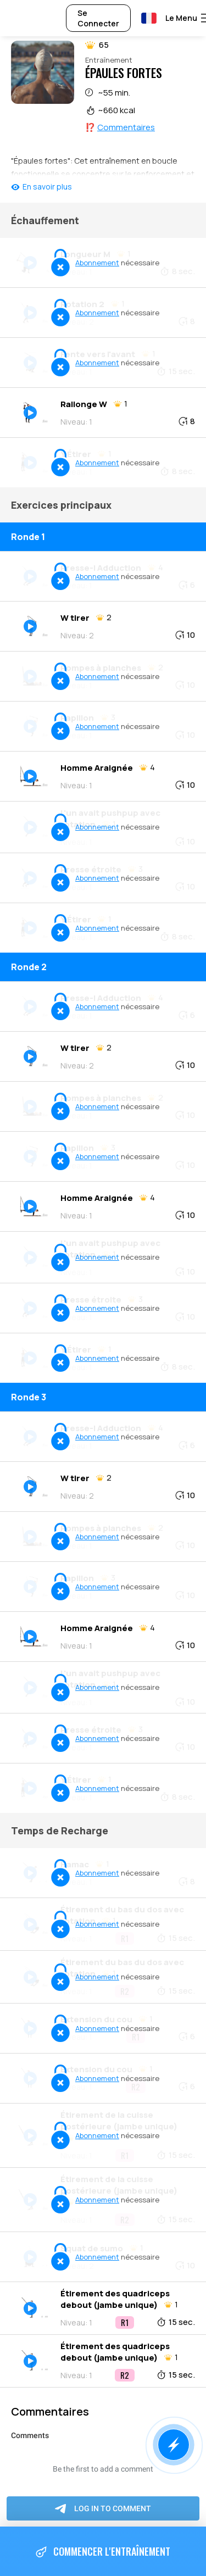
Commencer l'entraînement (103, 2552)
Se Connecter (98, 18)
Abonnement (97, 263)
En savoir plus (47, 186)
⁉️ (120, 127)
